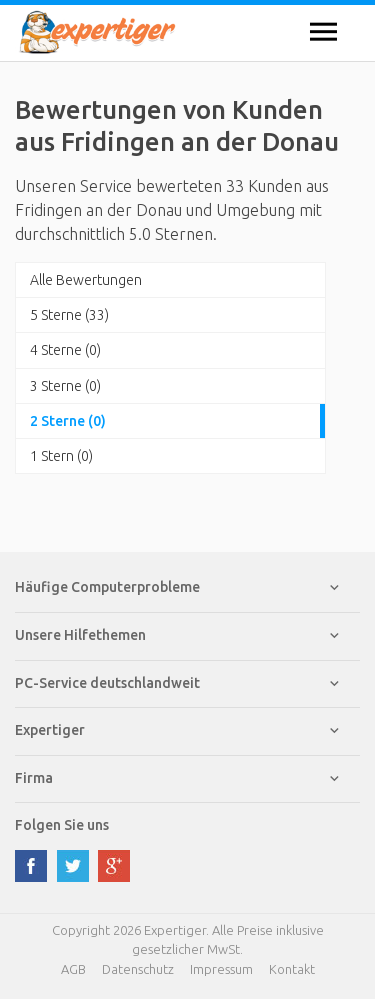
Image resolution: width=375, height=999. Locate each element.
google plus (114, 866)
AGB (73, 969)
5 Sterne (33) (69, 315)
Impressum (221, 969)
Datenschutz (138, 969)
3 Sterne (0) (65, 386)
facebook (31, 866)
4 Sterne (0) (65, 350)
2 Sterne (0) (68, 421)
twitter (73, 866)
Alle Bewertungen (86, 280)
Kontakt (292, 969)
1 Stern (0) (61, 456)
